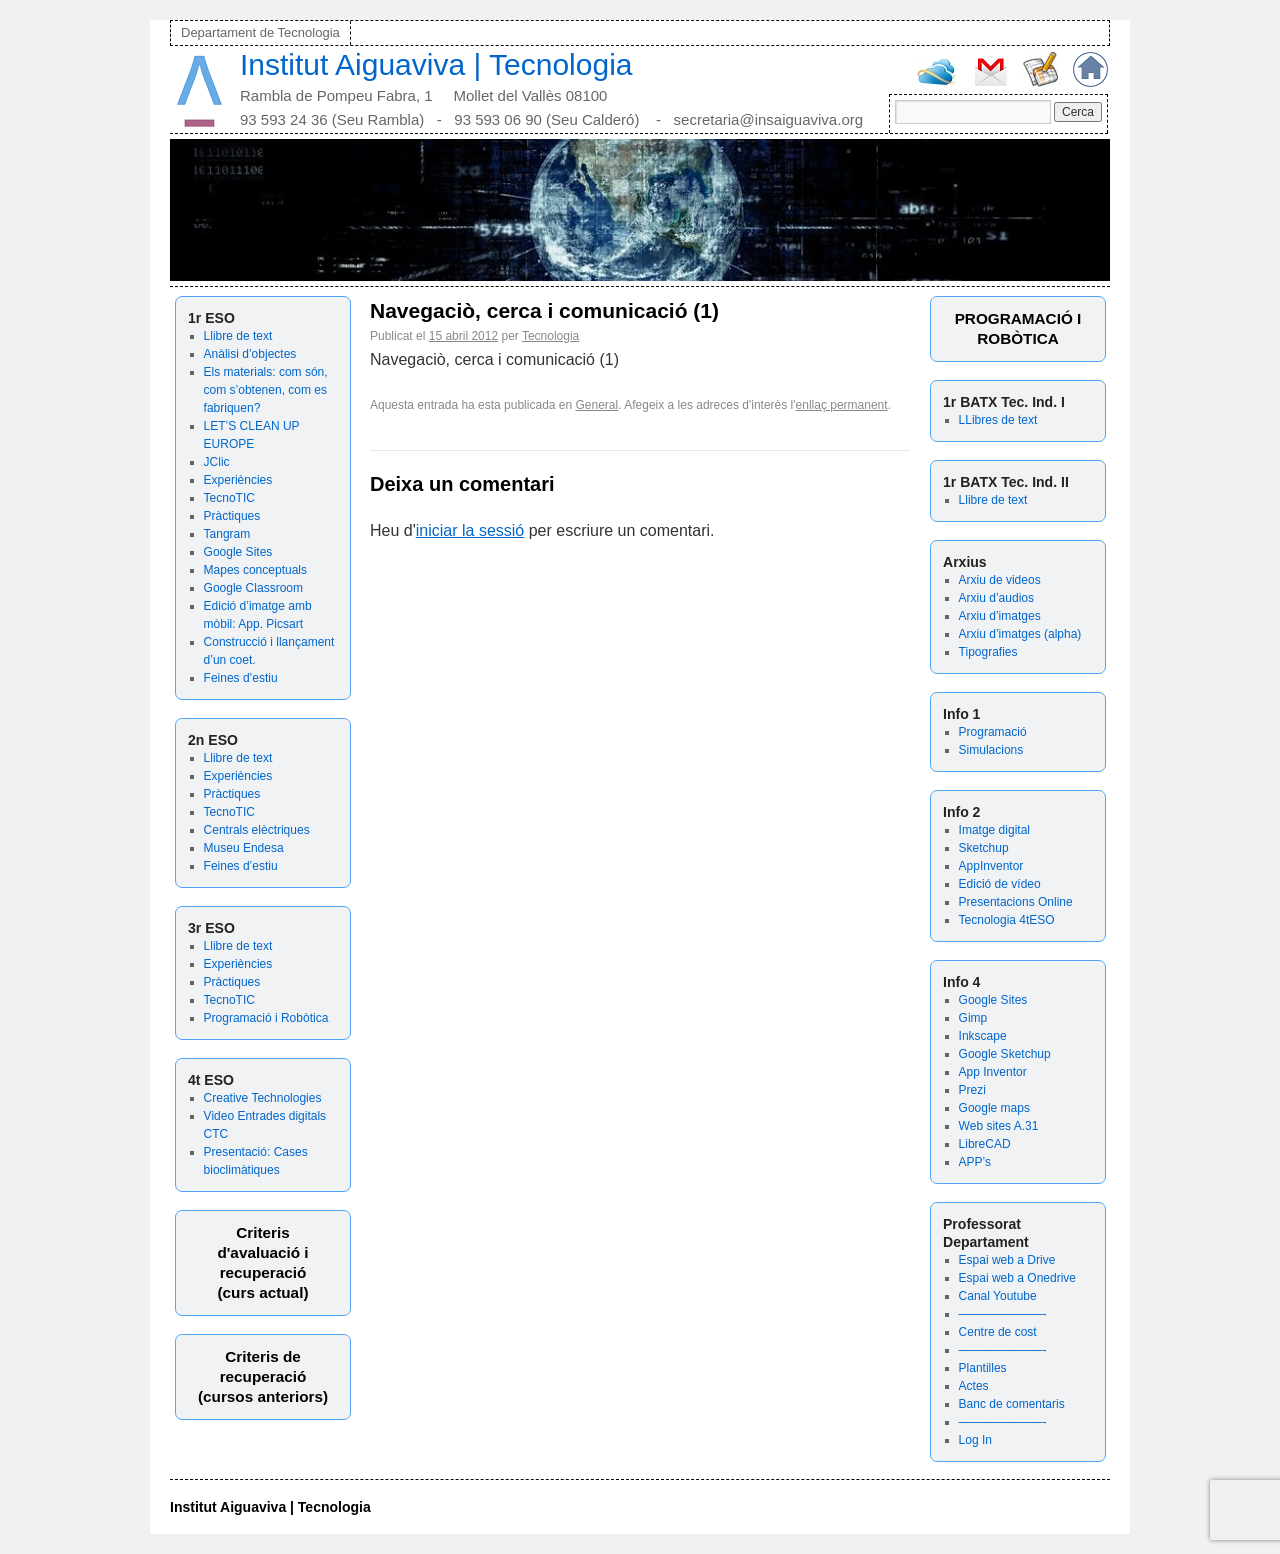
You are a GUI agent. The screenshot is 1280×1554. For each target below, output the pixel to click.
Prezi (972, 1090)
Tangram (227, 534)
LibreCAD (985, 1144)
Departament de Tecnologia (260, 32)
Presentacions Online (1016, 902)
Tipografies (988, 652)
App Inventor (993, 1072)
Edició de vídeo (1000, 884)
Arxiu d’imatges (1000, 616)
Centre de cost (998, 1332)
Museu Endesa (244, 848)
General (597, 405)
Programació (993, 732)
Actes (974, 1386)
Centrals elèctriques (257, 830)
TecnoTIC (229, 498)
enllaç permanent (842, 405)
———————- (1003, 1314)
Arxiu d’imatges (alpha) (1020, 634)
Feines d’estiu (241, 678)
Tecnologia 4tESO (1007, 920)
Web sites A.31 (999, 1126)
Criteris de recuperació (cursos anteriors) (263, 1376)
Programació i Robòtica (266, 1018)
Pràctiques (232, 516)
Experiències (238, 480)
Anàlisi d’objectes (250, 354)
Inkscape (983, 1036)
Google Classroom (253, 588)
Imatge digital (994, 830)
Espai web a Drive (1007, 1260)
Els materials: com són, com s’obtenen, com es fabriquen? (266, 390)
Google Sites (238, 552)
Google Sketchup (1005, 1054)
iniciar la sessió (470, 530)
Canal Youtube (998, 1296)
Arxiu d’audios (996, 598)
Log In (975, 1440)
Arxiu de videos (1000, 580)
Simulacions (991, 750)
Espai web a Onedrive (1017, 1278)
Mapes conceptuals (255, 570)
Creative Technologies (263, 1098)
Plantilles (983, 1368)
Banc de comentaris (1012, 1404)
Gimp (973, 1018)
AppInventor (991, 866)
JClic (217, 462)
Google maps (994, 1108)
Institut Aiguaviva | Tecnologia (436, 64)
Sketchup (984, 848)
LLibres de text (998, 420)
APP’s (975, 1162)
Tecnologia (550, 336)
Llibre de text (238, 336)
